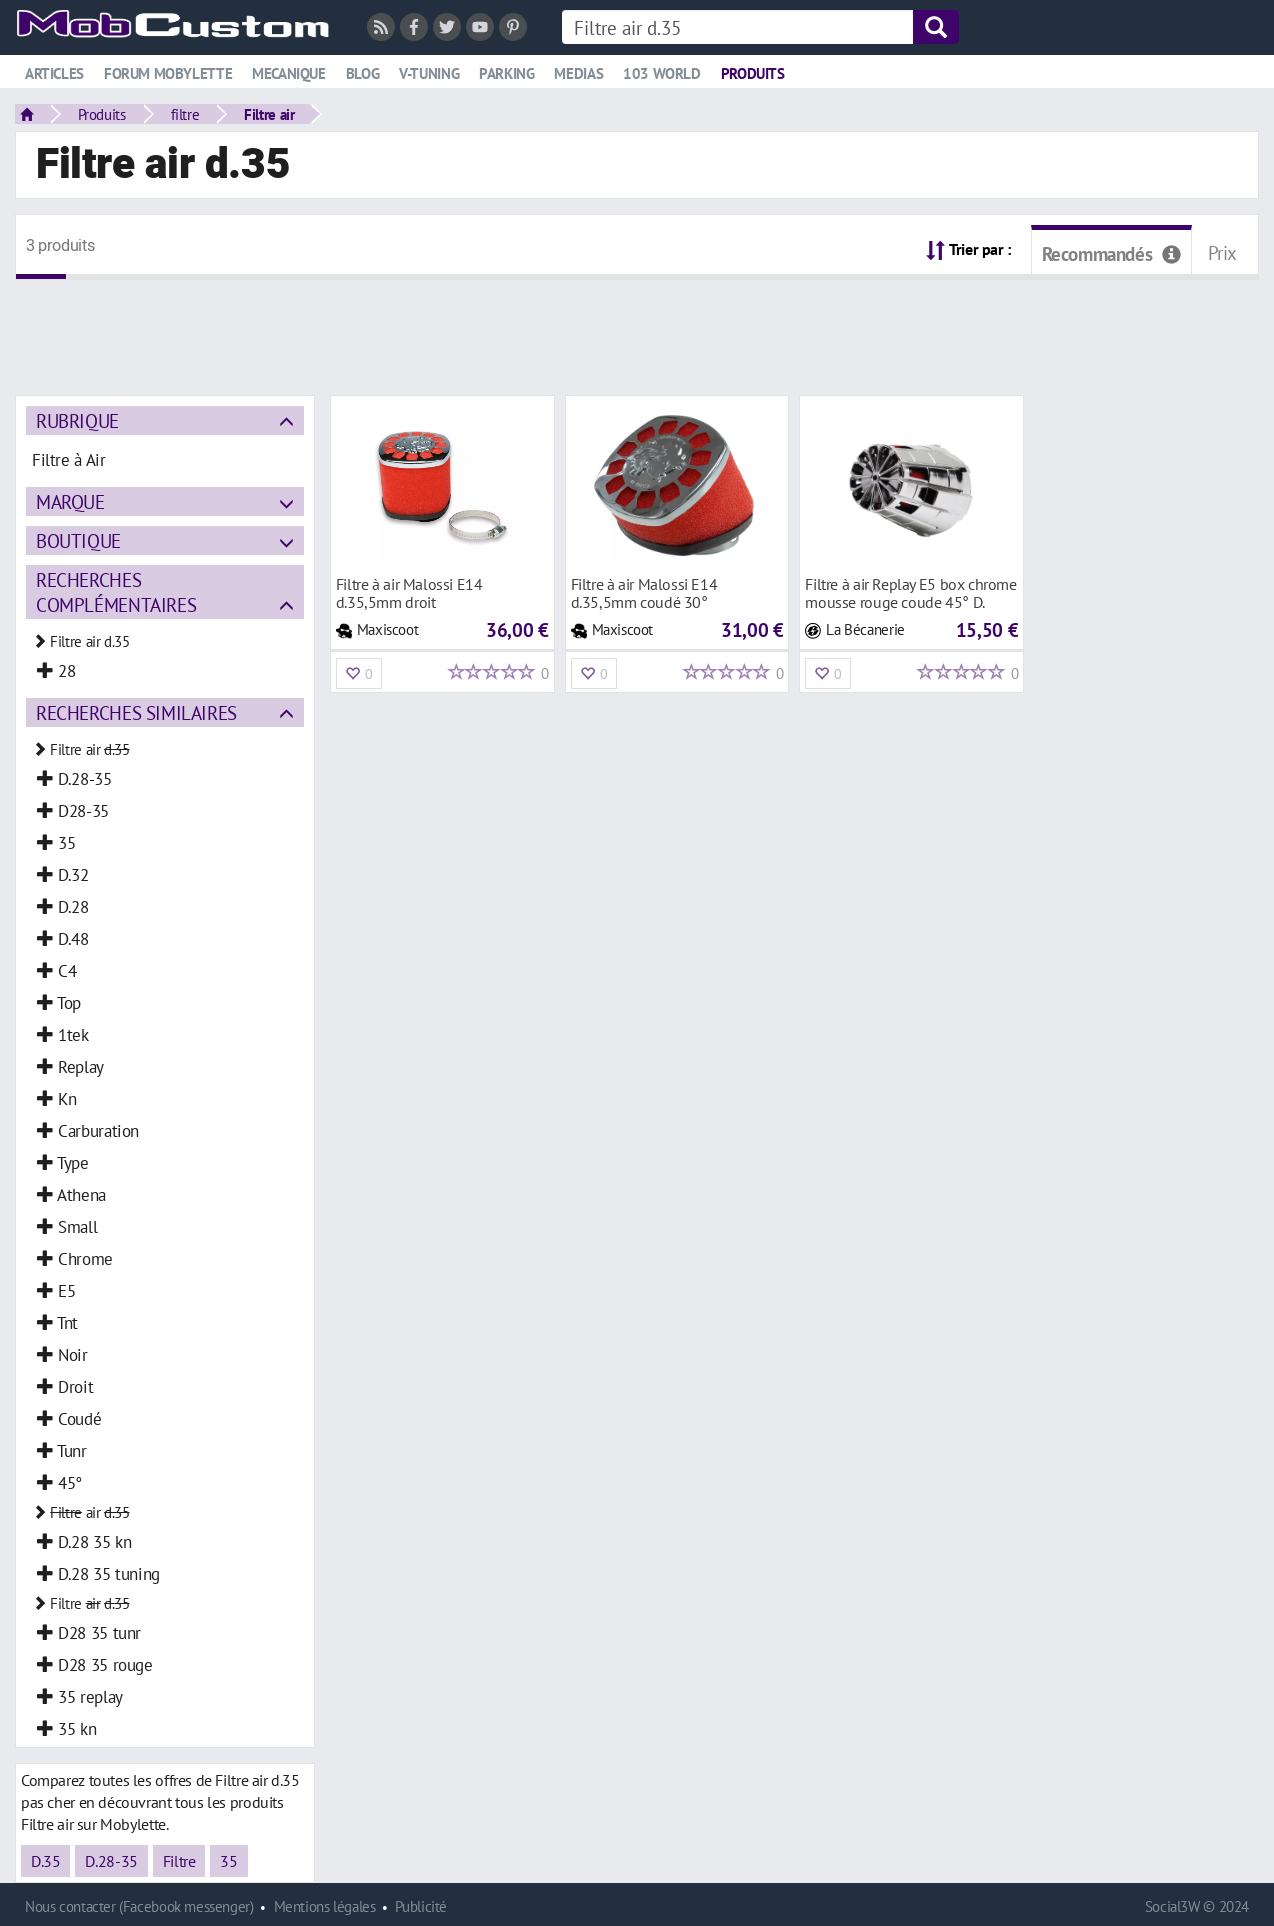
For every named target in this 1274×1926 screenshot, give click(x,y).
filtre (185, 114)
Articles (54, 73)
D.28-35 (111, 1861)
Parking (506, 73)
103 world (662, 73)
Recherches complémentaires (116, 592)
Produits (753, 73)
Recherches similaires (136, 712)
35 (228, 1861)
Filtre (179, 1861)
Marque (70, 501)
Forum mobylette (168, 73)
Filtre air (269, 114)
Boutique (78, 540)
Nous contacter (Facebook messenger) (139, 1906)
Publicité (421, 1906)
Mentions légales (325, 1906)
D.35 (45, 1861)
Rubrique (77, 420)
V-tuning (429, 73)
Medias (578, 73)
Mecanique (289, 73)
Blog (362, 73)
